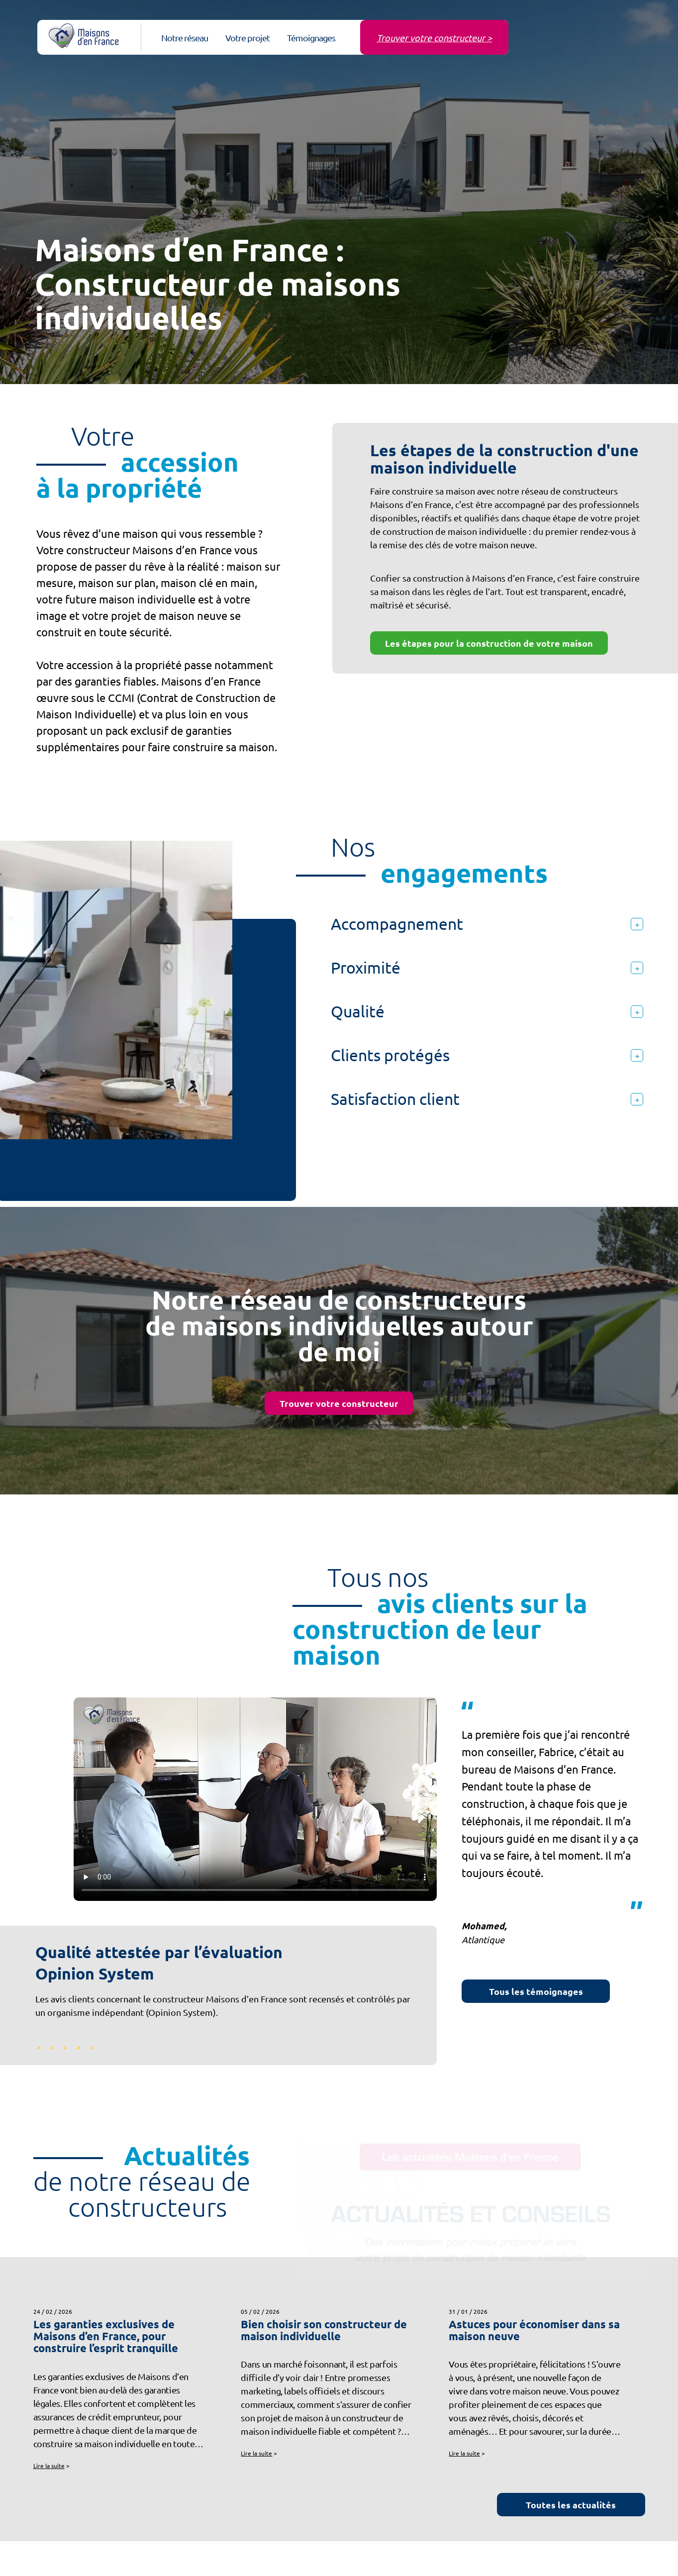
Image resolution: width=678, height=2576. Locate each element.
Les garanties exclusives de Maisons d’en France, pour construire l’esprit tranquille (105, 2336)
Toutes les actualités (571, 2504)
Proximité (487, 967)
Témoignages (311, 37)
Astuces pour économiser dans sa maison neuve (534, 2330)
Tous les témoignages (536, 1991)
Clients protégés (487, 1055)
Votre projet (247, 37)
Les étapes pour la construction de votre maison (489, 643)
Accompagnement (487, 923)
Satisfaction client (487, 1098)
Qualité (487, 1011)
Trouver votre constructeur (339, 1403)
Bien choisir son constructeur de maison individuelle (324, 2330)
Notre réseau (184, 37)
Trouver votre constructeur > (434, 37)
